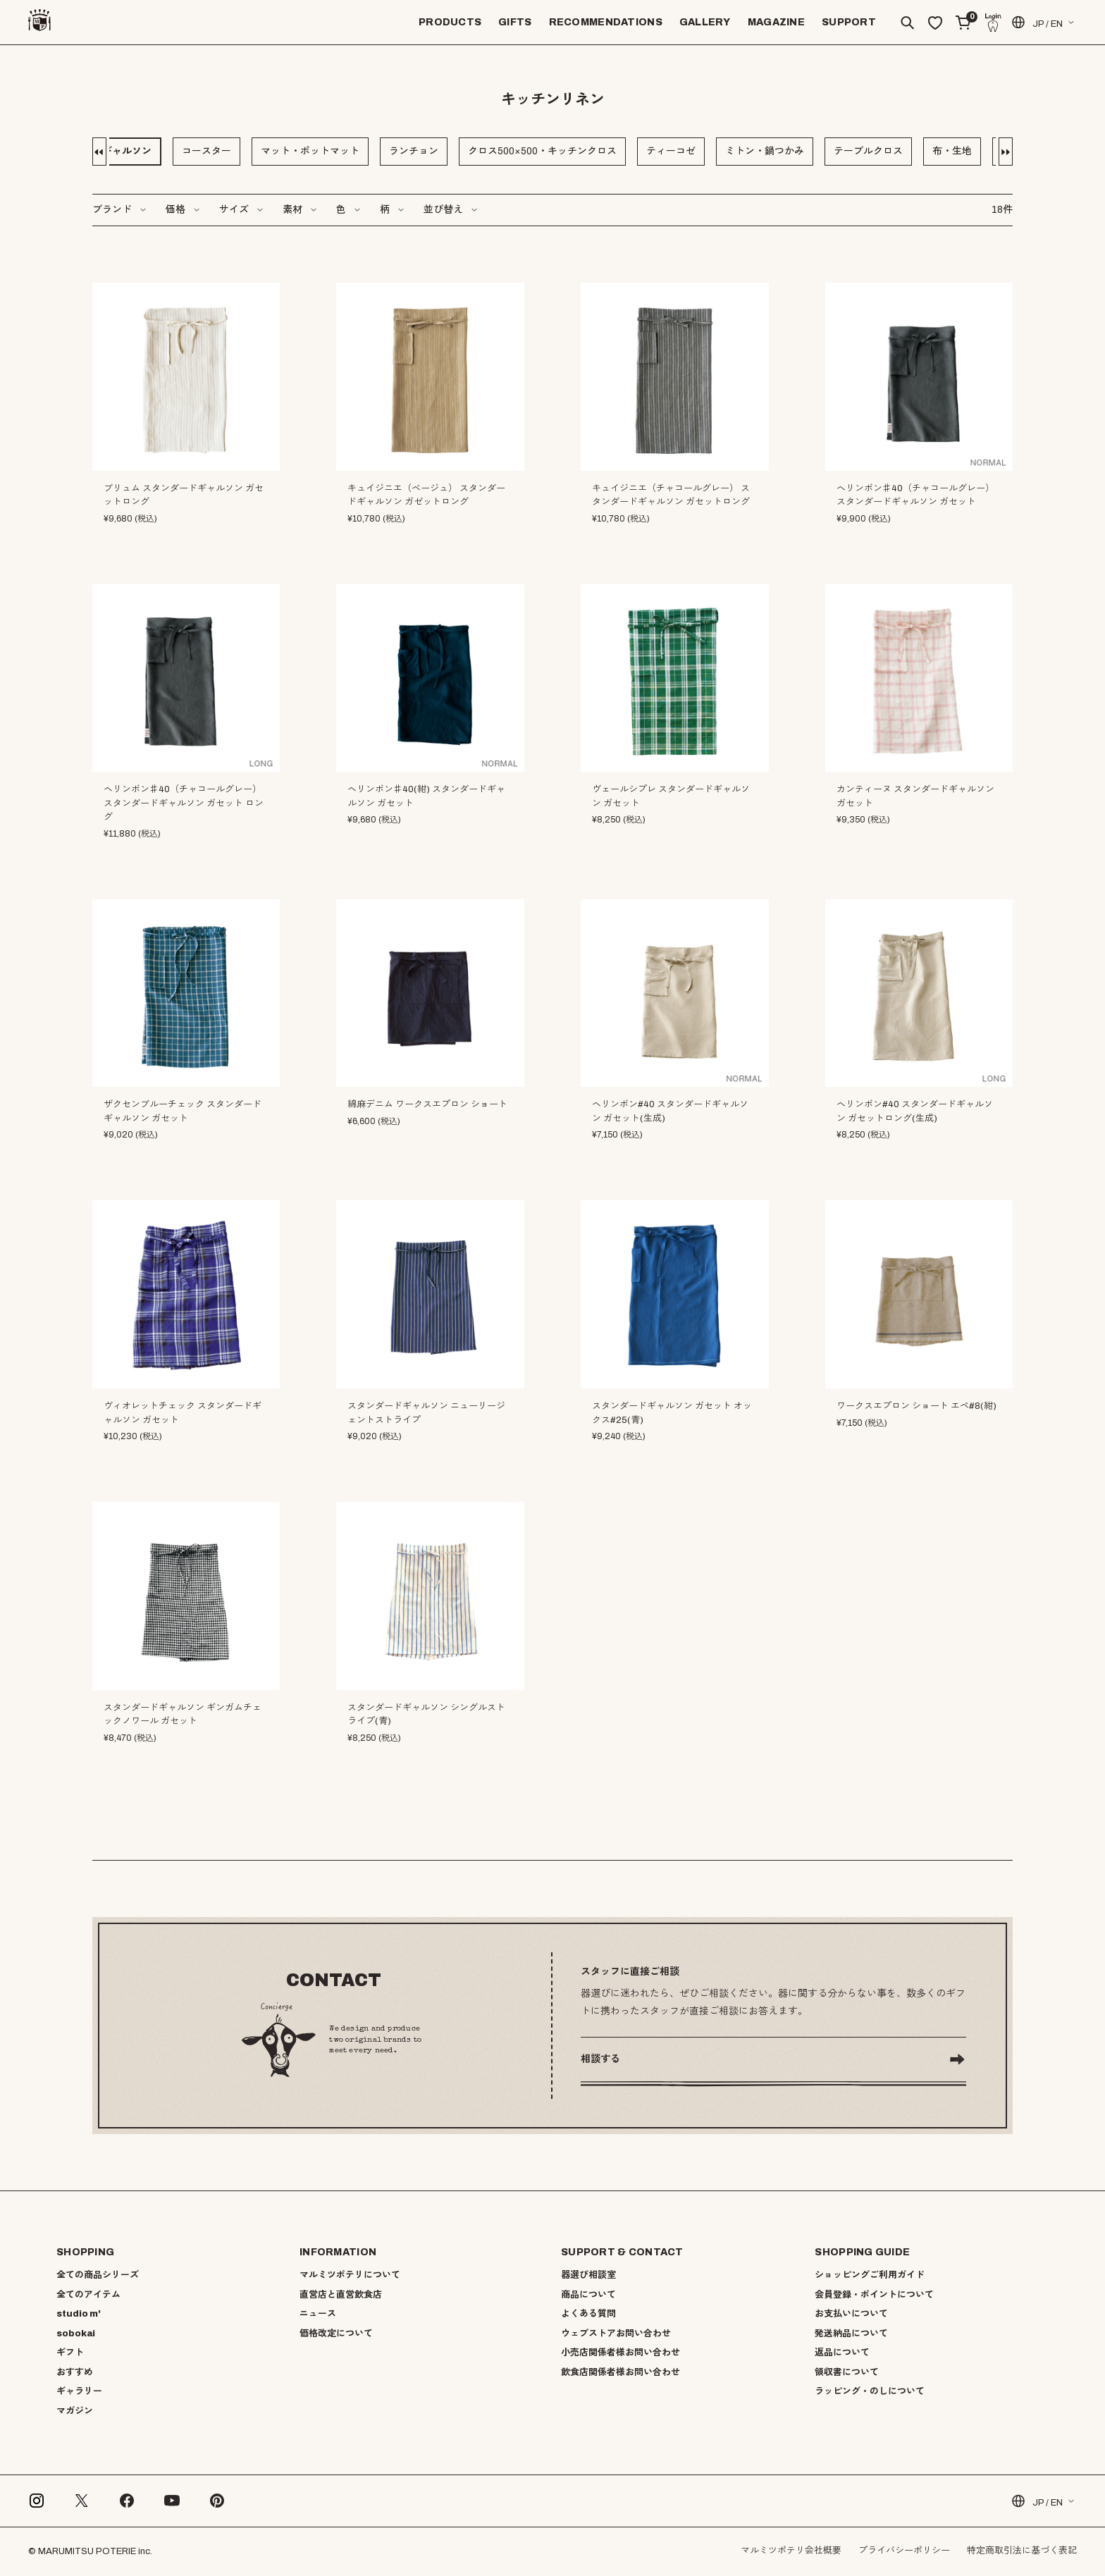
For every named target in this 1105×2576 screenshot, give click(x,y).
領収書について (847, 2372)
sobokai (75, 2333)
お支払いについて (851, 2314)
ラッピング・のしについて (870, 2391)
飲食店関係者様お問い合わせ (620, 2372)
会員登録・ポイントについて (874, 2295)
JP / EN (1036, 22)
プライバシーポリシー (904, 2551)
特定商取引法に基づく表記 (1022, 2551)
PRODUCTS (450, 22)
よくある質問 (588, 2314)
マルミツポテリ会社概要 (791, 2551)
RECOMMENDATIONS (605, 22)
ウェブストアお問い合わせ (616, 2333)
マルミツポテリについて (350, 2275)
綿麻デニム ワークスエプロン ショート (427, 1104)
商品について (588, 2295)
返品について (842, 2353)
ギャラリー (79, 2391)
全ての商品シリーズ (97, 2275)
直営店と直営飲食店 (341, 2295)
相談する (600, 2059)
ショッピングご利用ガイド (870, 2275)
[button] (100, 151)
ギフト (70, 2353)
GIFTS (514, 22)
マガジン (74, 2411)
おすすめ (74, 2372)
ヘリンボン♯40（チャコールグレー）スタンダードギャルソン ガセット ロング (184, 803)
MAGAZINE (776, 22)
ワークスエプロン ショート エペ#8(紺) (916, 1406)
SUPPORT (849, 22)
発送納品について (851, 2333)
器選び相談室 (588, 2275)
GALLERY (705, 22)
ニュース (318, 2314)
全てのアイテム (88, 2295)
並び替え (443, 209)
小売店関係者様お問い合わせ (620, 2353)
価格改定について (336, 2333)
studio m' (78, 2314)
